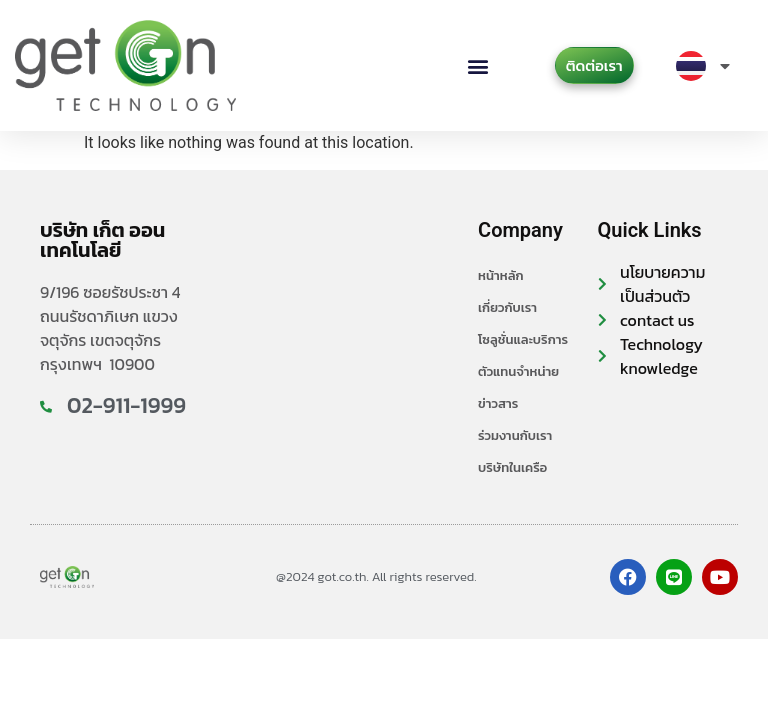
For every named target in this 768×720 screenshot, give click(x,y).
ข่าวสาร (498, 403)
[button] (478, 65)
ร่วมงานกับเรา (515, 435)
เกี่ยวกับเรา (507, 307)
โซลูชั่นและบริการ (523, 339)
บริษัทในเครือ (512, 467)
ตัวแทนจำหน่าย (518, 371)
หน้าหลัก (501, 275)
